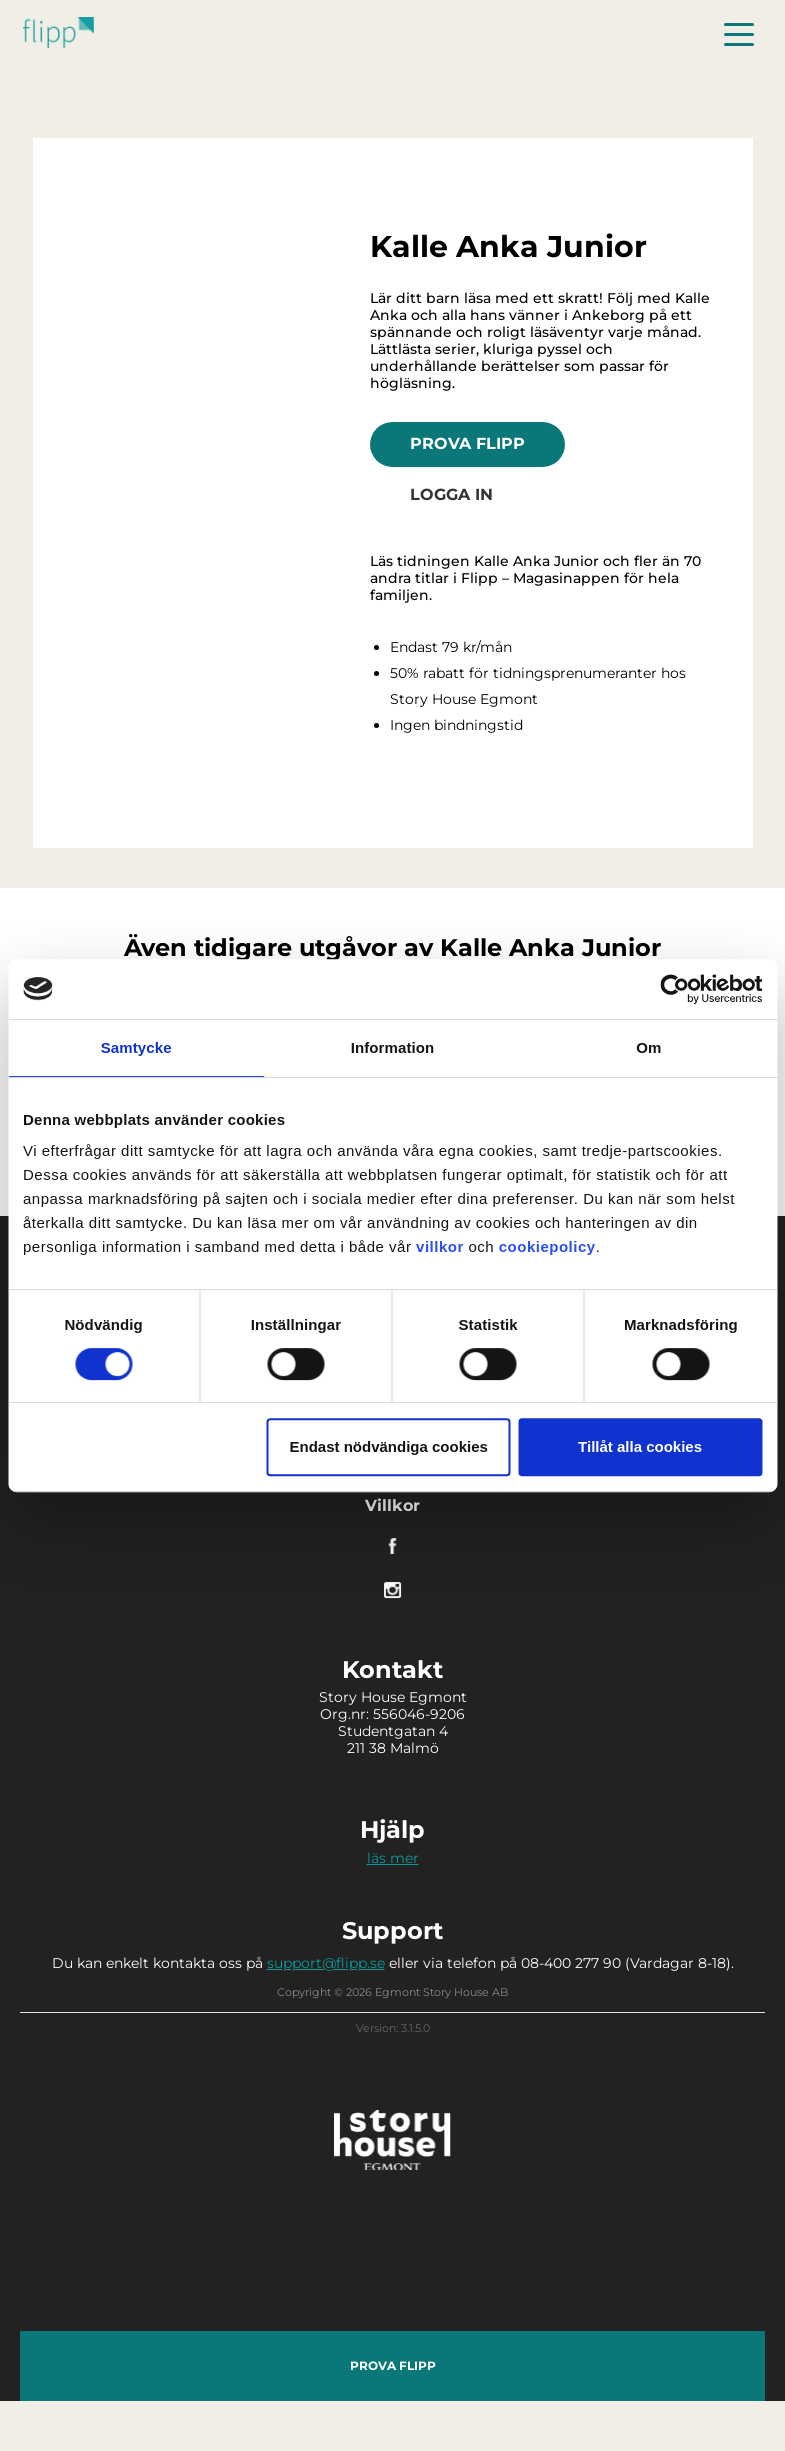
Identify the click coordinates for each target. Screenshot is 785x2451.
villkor (440, 1246)
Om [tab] (648, 1047)
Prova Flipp (467, 443)
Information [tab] (393, 1047)
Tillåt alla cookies (640, 1446)
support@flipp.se (326, 1963)
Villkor (392, 1505)
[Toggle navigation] (739, 32)
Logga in (451, 494)
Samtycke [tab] (136, 1047)
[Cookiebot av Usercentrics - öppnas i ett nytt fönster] (674, 989)
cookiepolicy (547, 1246)
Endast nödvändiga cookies (389, 1446)
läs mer (393, 1858)
